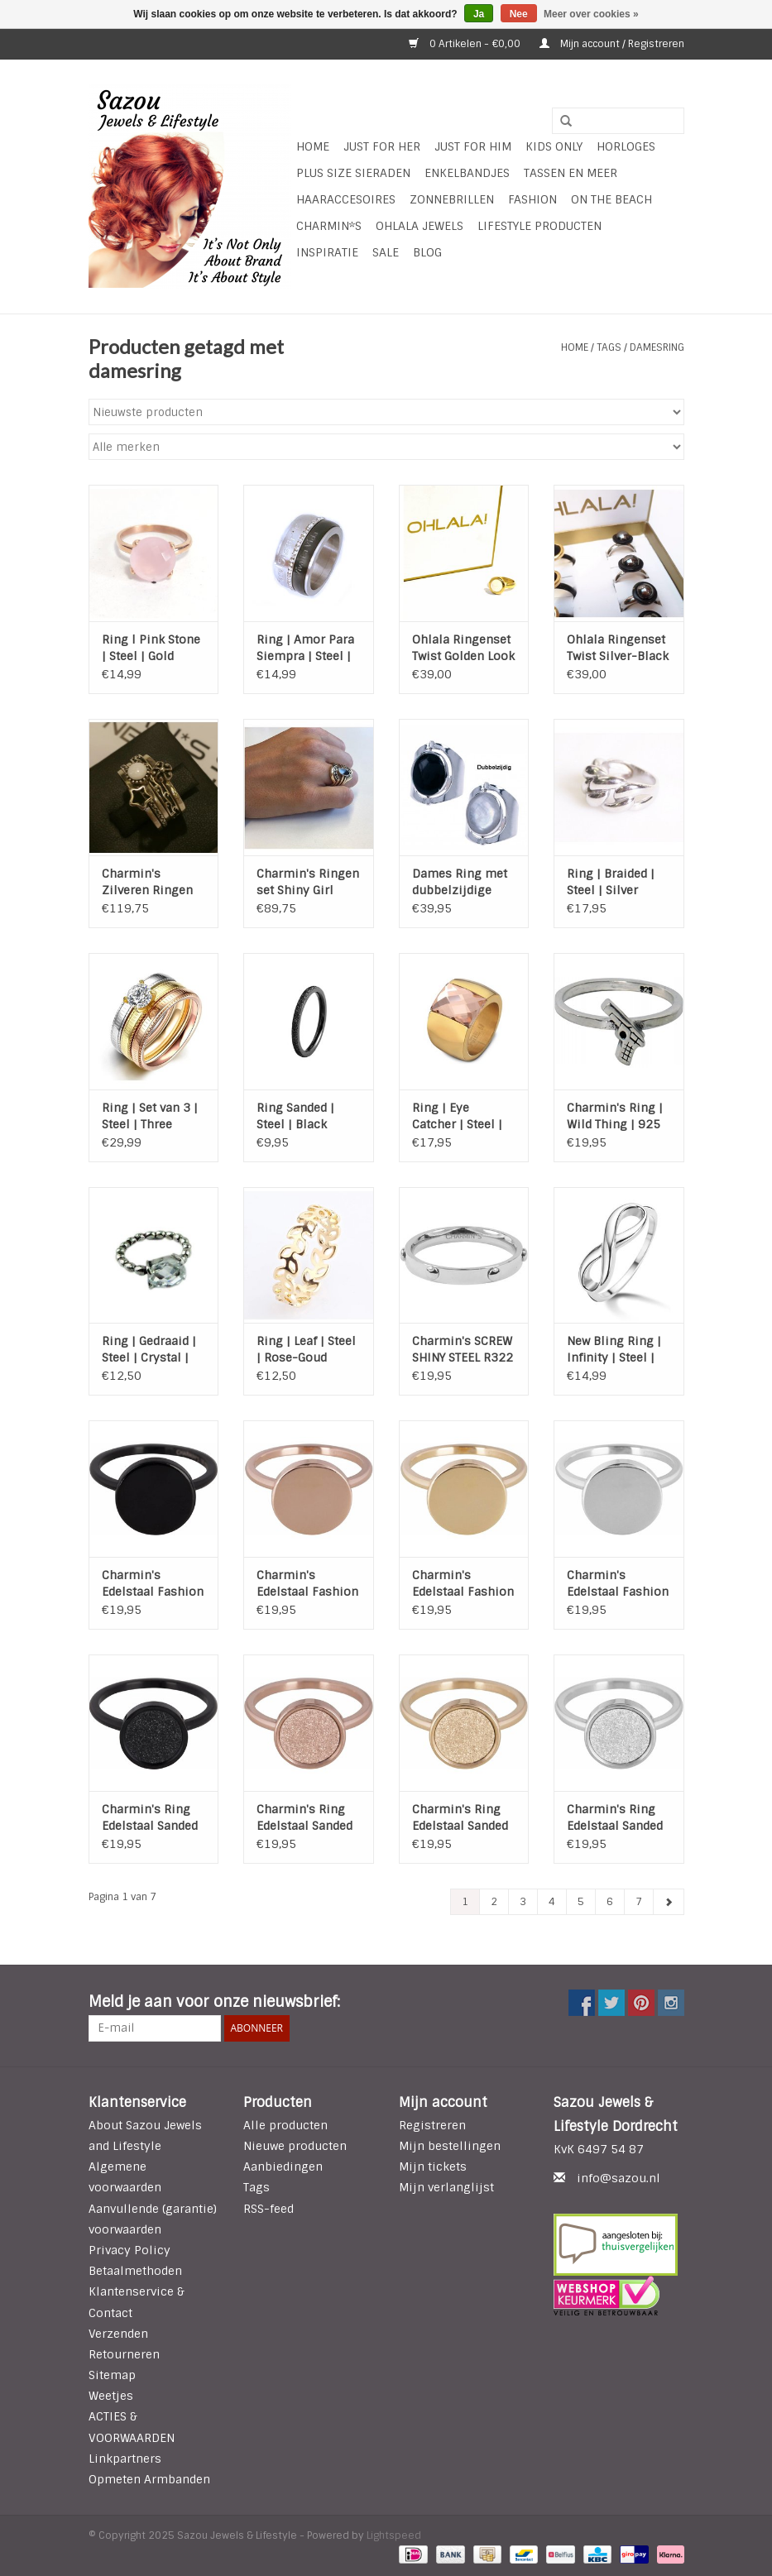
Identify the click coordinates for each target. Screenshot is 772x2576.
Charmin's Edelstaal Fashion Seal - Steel (618, 1584)
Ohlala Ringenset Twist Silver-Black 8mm (618, 648)
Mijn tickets (433, 2166)
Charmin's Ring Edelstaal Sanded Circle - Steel (615, 1818)
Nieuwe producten (295, 2145)
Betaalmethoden (135, 2270)
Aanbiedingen (283, 2166)
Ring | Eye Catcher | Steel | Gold (457, 1116)
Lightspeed (394, 2535)
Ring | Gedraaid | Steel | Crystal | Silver (149, 1349)
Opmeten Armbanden (149, 2479)
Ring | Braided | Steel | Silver (611, 882)
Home (312, 146)
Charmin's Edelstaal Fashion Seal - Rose (307, 1584)
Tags (609, 347)
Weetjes (111, 2395)
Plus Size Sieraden (353, 172)
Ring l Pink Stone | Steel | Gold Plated (151, 648)
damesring (657, 347)
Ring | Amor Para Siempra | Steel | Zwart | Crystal (305, 648)
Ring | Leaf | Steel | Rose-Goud (306, 1349)
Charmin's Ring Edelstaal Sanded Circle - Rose (304, 1818)
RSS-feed (268, 2208)
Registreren (432, 2125)
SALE (385, 252)
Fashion (532, 199)
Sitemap (112, 2375)
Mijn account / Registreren (611, 43)
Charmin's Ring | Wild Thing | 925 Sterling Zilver (615, 1116)
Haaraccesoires (346, 199)
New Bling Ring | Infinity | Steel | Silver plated (614, 1349)
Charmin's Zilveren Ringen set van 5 (147, 882)
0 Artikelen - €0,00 (466, 43)
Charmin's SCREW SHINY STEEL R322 (462, 1349)
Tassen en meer (570, 172)
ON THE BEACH (611, 199)
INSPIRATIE (327, 252)
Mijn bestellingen (450, 2145)
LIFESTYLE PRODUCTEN (539, 225)
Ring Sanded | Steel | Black (295, 1116)
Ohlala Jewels (419, 225)
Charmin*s (329, 225)
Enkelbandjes (467, 172)
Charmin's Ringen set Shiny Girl (308, 882)
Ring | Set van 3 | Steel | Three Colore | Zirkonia (150, 1116)
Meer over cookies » (591, 14)
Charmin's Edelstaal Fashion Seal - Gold (463, 1584)
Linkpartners (125, 2458)
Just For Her (381, 146)
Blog (427, 252)
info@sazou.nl (618, 2178)
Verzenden (118, 2333)
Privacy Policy (129, 2250)
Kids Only (554, 146)
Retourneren (124, 2354)
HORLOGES (626, 146)
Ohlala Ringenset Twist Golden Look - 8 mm (463, 648)
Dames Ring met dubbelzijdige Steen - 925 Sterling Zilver (459, 882)
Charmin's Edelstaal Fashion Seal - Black (153, 1584)
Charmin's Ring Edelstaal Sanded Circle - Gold (460, 1818)
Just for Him (472, 146)
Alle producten (285, 2125)
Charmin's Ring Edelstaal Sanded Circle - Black (150, 1818)
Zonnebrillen (452, 199)
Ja (478, 14)
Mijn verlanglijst (446, 2187)
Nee (519, 14)
